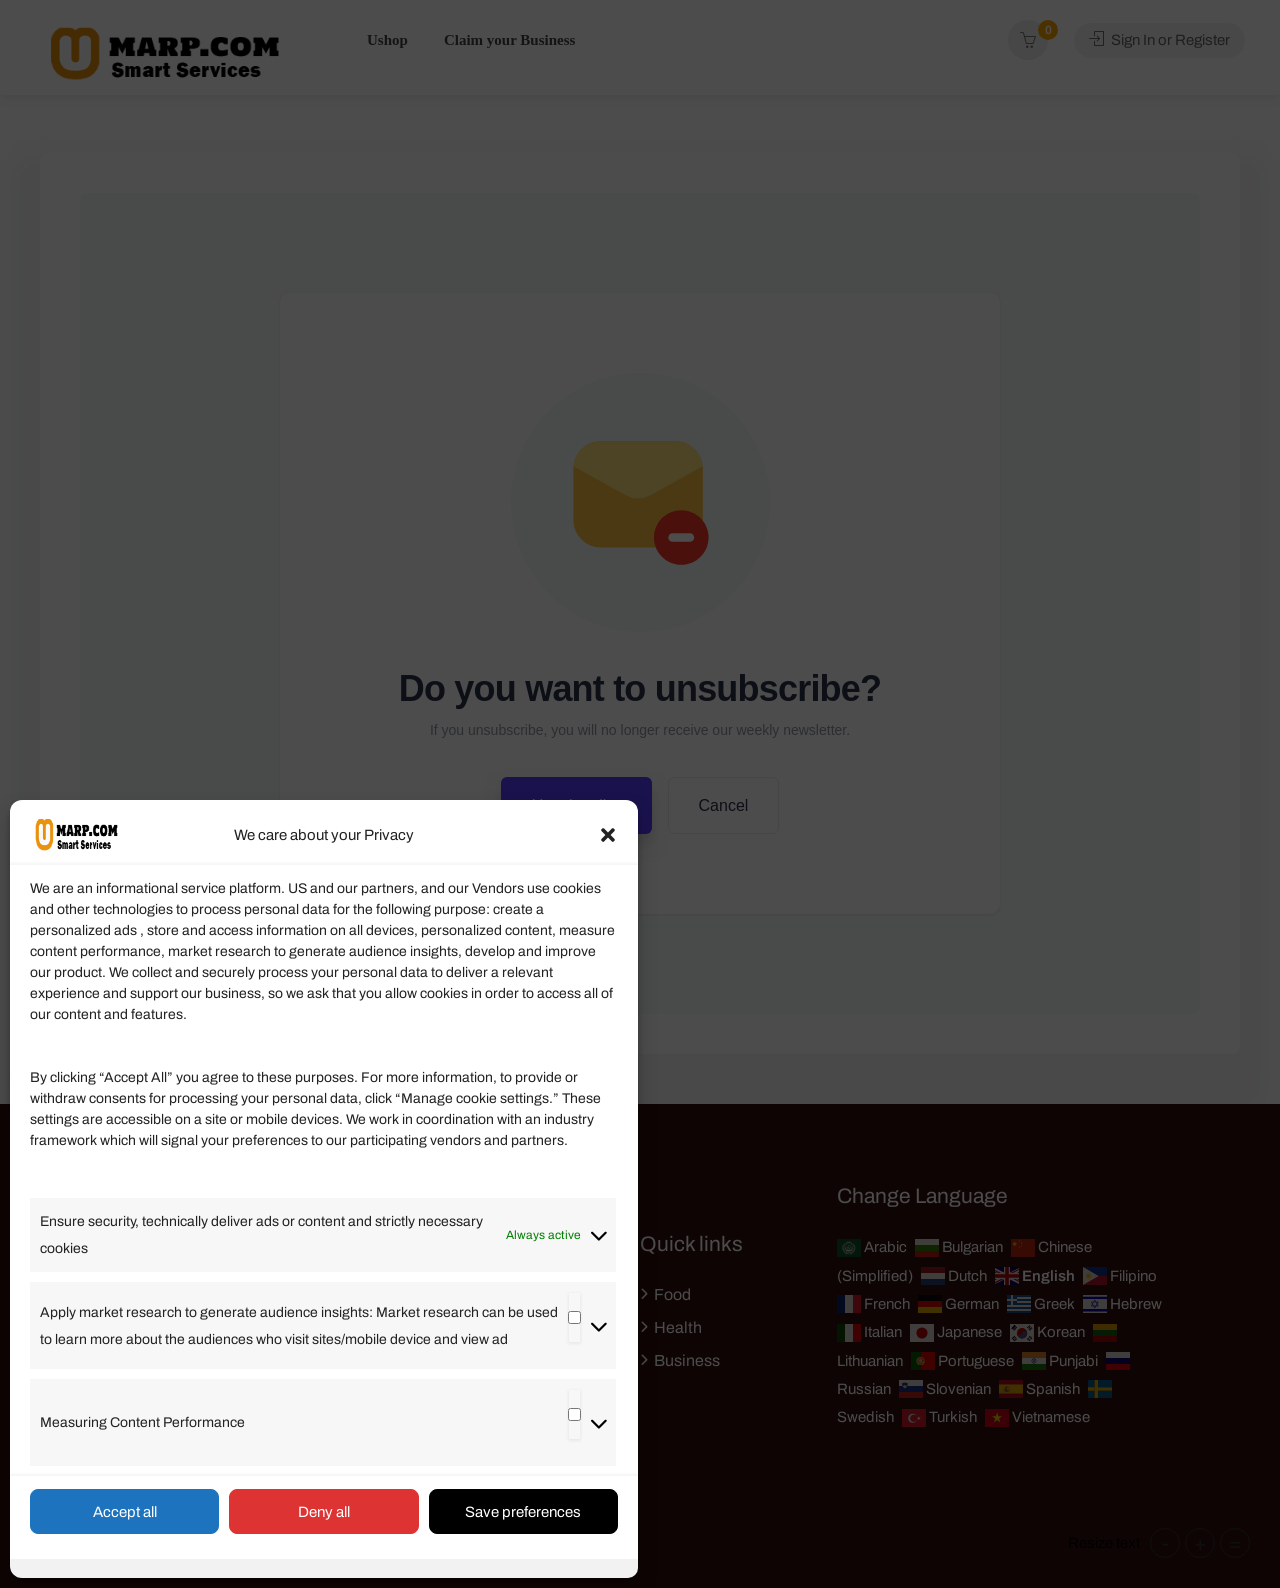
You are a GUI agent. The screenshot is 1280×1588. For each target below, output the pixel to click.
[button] (608, 835)
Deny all (324, 1512)
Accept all (125, 1512)
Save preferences (523, 1512)
